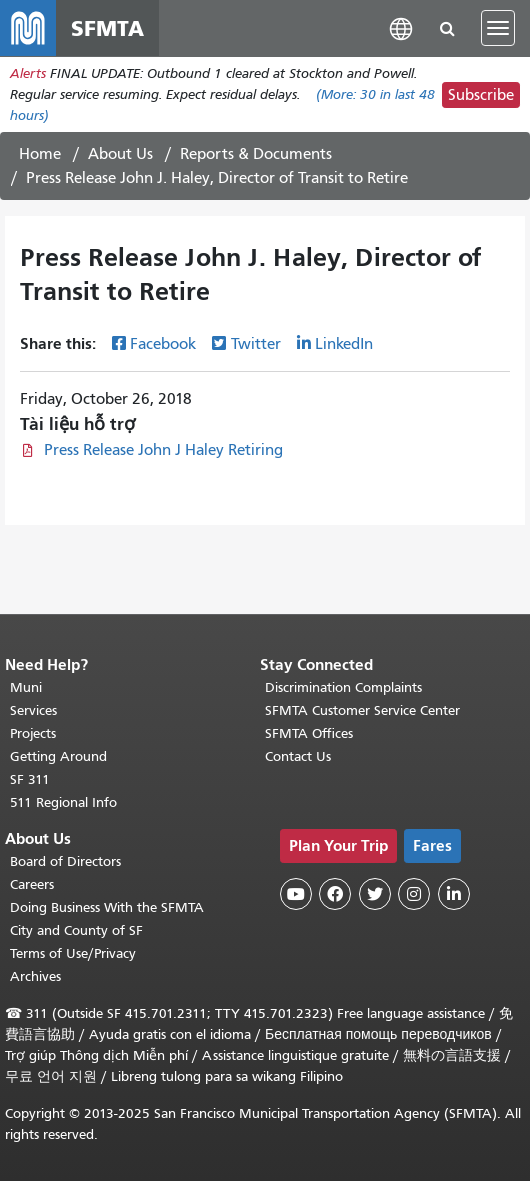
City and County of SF (76, 930)
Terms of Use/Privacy (73, 953)
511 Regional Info (63, 802)
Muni (26, 687)
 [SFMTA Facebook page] (335, 894)
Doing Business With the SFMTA (107, 907)
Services (33, 710)
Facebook (163, 344)
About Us (120, 154)
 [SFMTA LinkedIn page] (454, 894)
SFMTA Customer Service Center (362, 710)
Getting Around (58, 756)
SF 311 (30, 779)
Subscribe (481, 95)
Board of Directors (65, 861)
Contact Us (298, 756)
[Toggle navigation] (498, 28)
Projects (33, 733)
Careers (32, 884)
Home (40, 154)
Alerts (28, 73)
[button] (401, 27)
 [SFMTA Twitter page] (375, 894)
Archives (35, 976)
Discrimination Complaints (343, 687)
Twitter (256, 344)
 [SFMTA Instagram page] (414, 894)
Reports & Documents (256, 154)
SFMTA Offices (309, 733)
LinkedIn (344, 344)
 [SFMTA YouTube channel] (296, 894)
